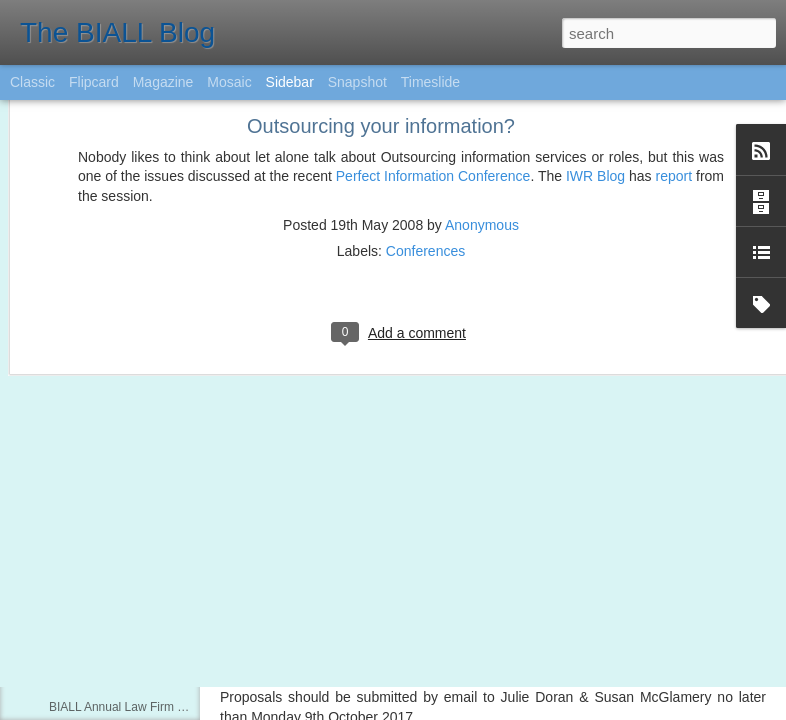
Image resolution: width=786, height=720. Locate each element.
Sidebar (290, 82)
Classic (32, 82)
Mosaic (229, 82)
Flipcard (94, 82)
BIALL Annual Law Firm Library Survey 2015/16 (175, 707)
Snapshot (357, 82)
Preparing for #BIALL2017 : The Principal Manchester (191, 572)
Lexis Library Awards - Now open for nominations (179, 617)
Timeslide (430, 82)
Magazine (163, 82)
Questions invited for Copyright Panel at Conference (187, 662)
